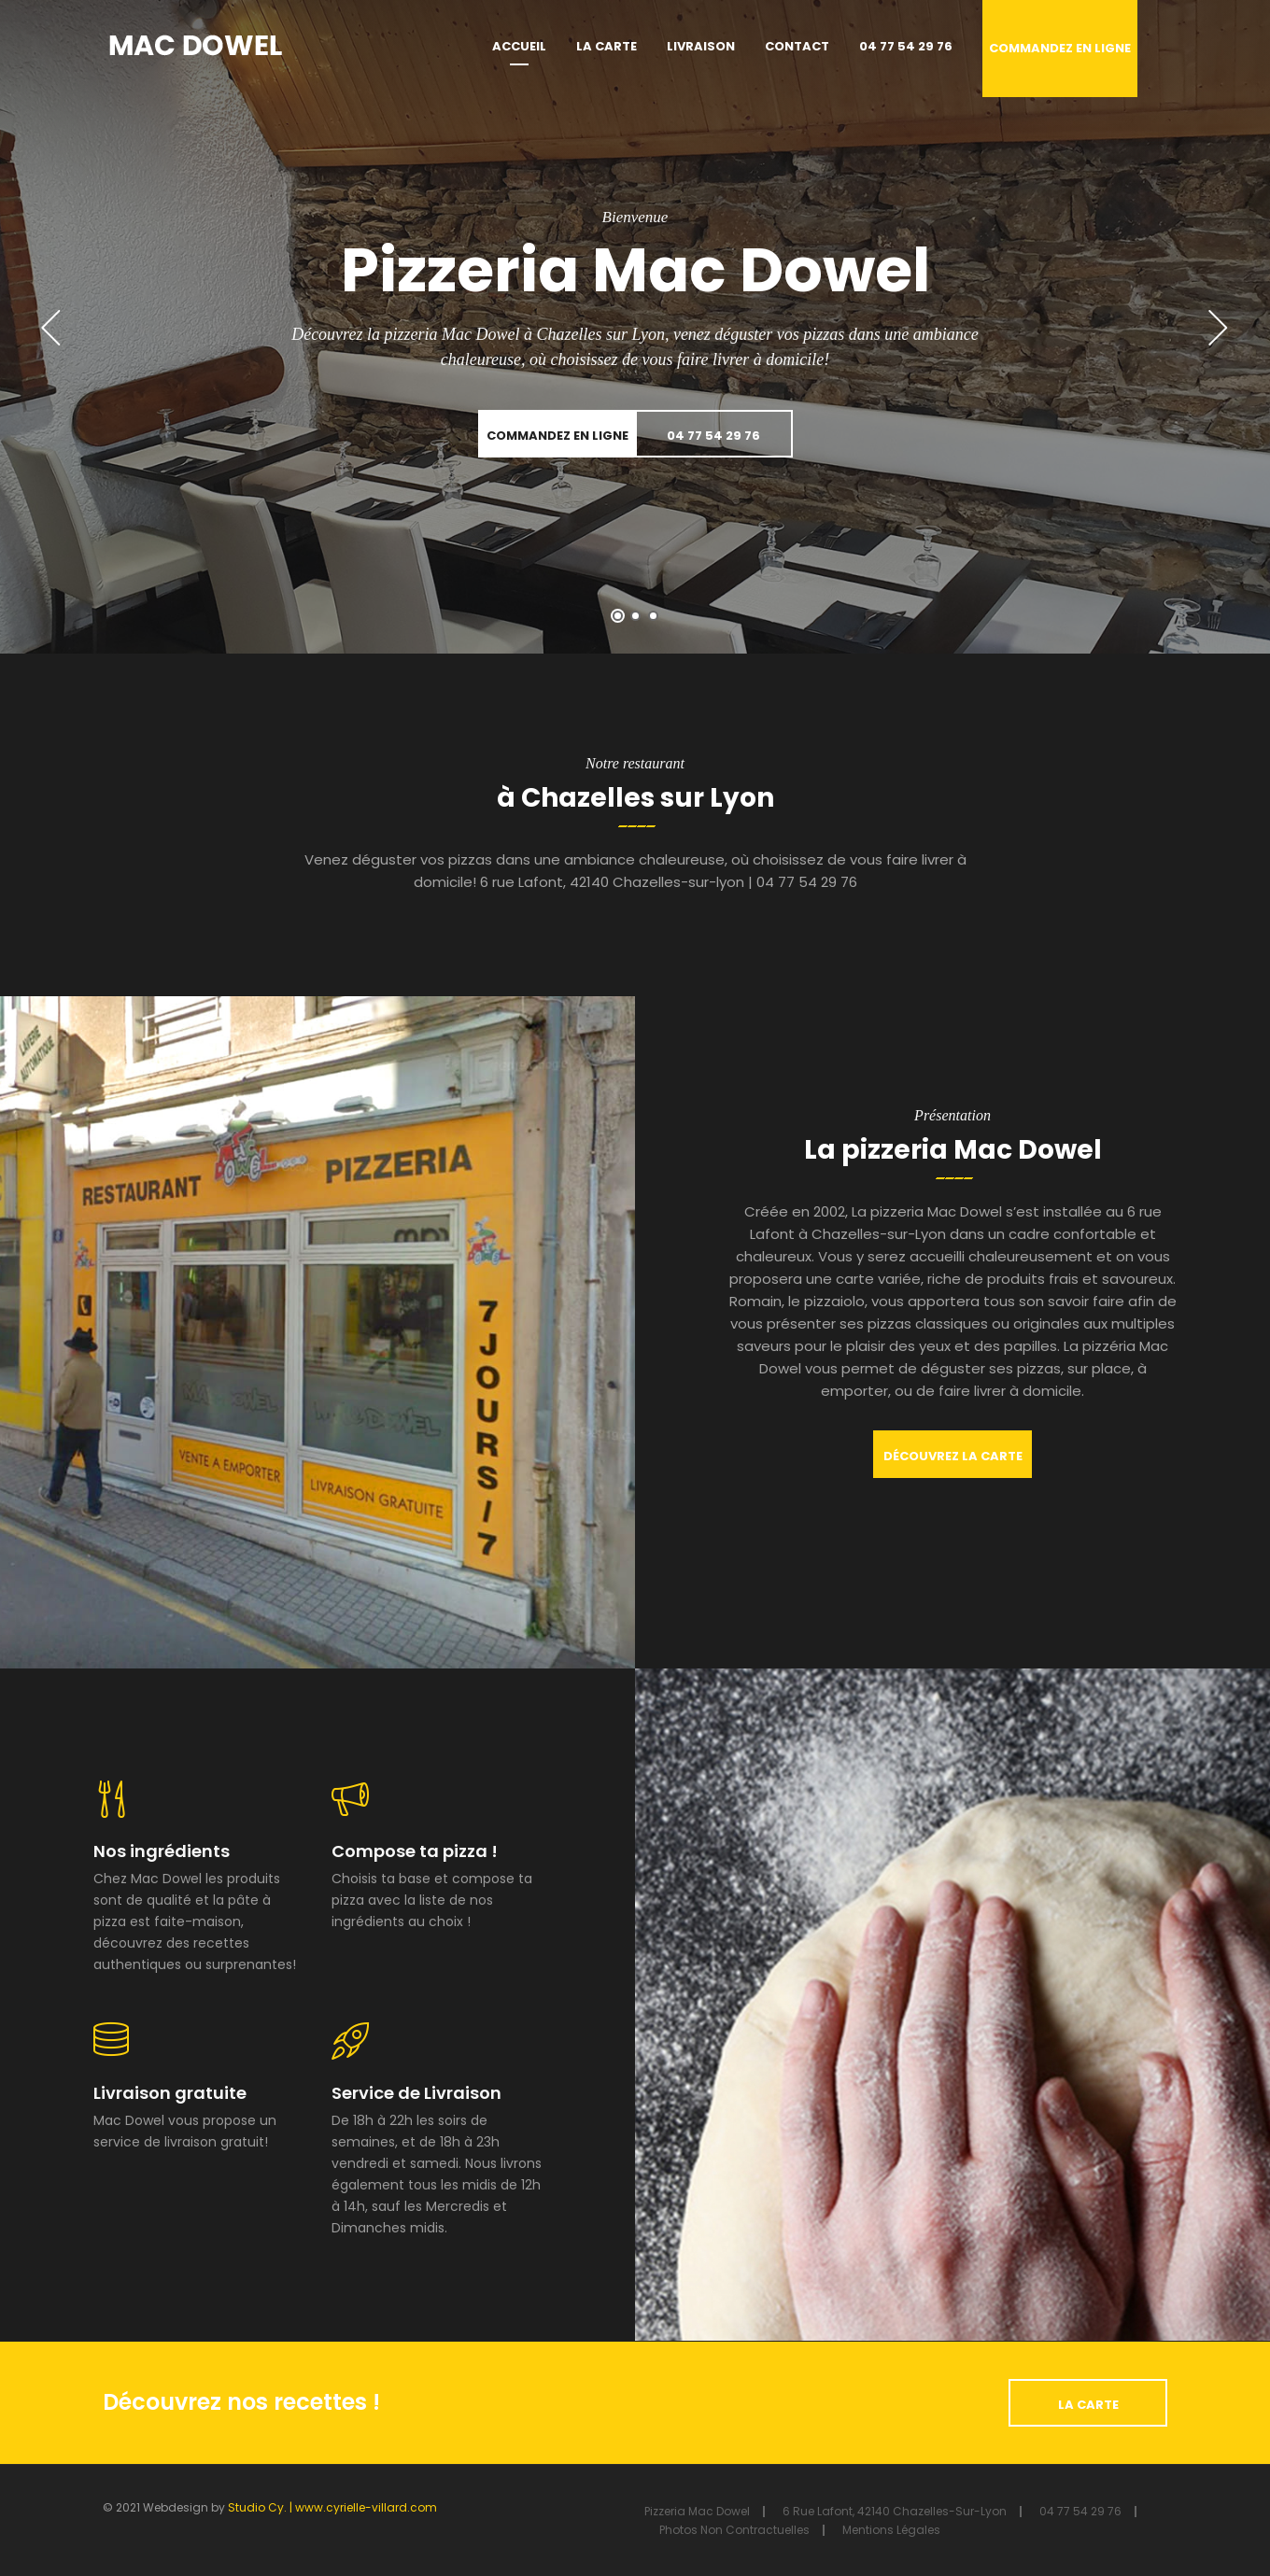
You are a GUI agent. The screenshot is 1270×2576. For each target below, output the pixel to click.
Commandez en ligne (1060, 48)
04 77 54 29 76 (905, 46)
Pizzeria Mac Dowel (697, 2511)
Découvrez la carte (953, 1456)
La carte (606, 46)
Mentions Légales (891, 2530)
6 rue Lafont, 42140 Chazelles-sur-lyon (895, 2511)
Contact (797, 46)
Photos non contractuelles (734, 2530)
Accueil (519, 46)
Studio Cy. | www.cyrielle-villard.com (332, 2507)
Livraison (701, 46)
